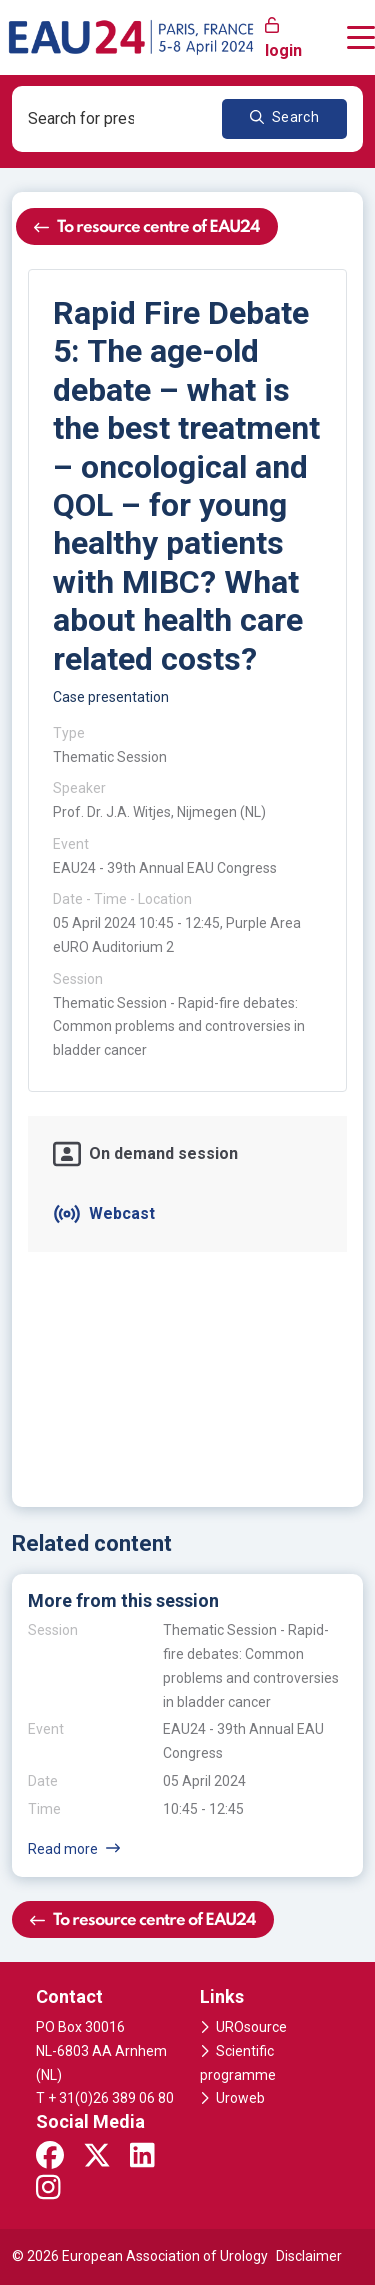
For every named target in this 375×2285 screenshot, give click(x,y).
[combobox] (93, 119)
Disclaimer (309, 2256)
